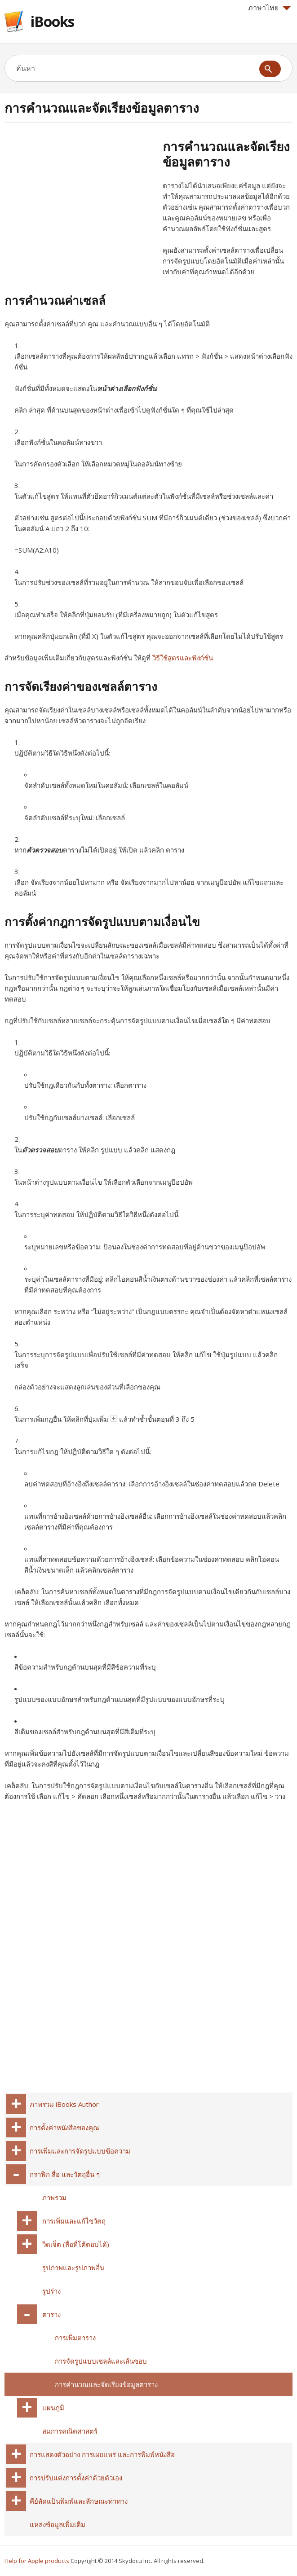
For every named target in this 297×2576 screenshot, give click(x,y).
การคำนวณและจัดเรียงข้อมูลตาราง (106, 2384)
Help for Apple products (36, 2561)
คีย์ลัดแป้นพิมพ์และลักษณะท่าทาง (79, 2501)
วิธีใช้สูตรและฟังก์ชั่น (182, 657)
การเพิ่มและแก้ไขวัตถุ (74, 2220)
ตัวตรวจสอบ (45, 849)
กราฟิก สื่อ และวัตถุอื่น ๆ (65, 2174)
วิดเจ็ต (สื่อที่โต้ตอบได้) (75, 2244)
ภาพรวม (54, 2197)
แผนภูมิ (53, 2407)
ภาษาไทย (269, 8)
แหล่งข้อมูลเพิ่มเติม (57, 2524)
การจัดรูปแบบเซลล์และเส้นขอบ (101, 2360)
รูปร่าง (51, 2290)
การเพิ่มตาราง (75, 2337)
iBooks (52, 21)
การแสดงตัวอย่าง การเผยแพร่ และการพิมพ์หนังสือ (102, 2454)
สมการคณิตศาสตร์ (70, 2431)
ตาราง (51, 2314)
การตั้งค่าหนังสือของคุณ (64, 2127)
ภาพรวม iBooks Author (64, 2104)
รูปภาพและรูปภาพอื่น (73, 2267)
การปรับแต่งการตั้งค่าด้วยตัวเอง (76, 2477)
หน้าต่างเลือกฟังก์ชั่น (126, 388)
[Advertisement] (79, 201)
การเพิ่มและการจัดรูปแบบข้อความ (80, 2150)
